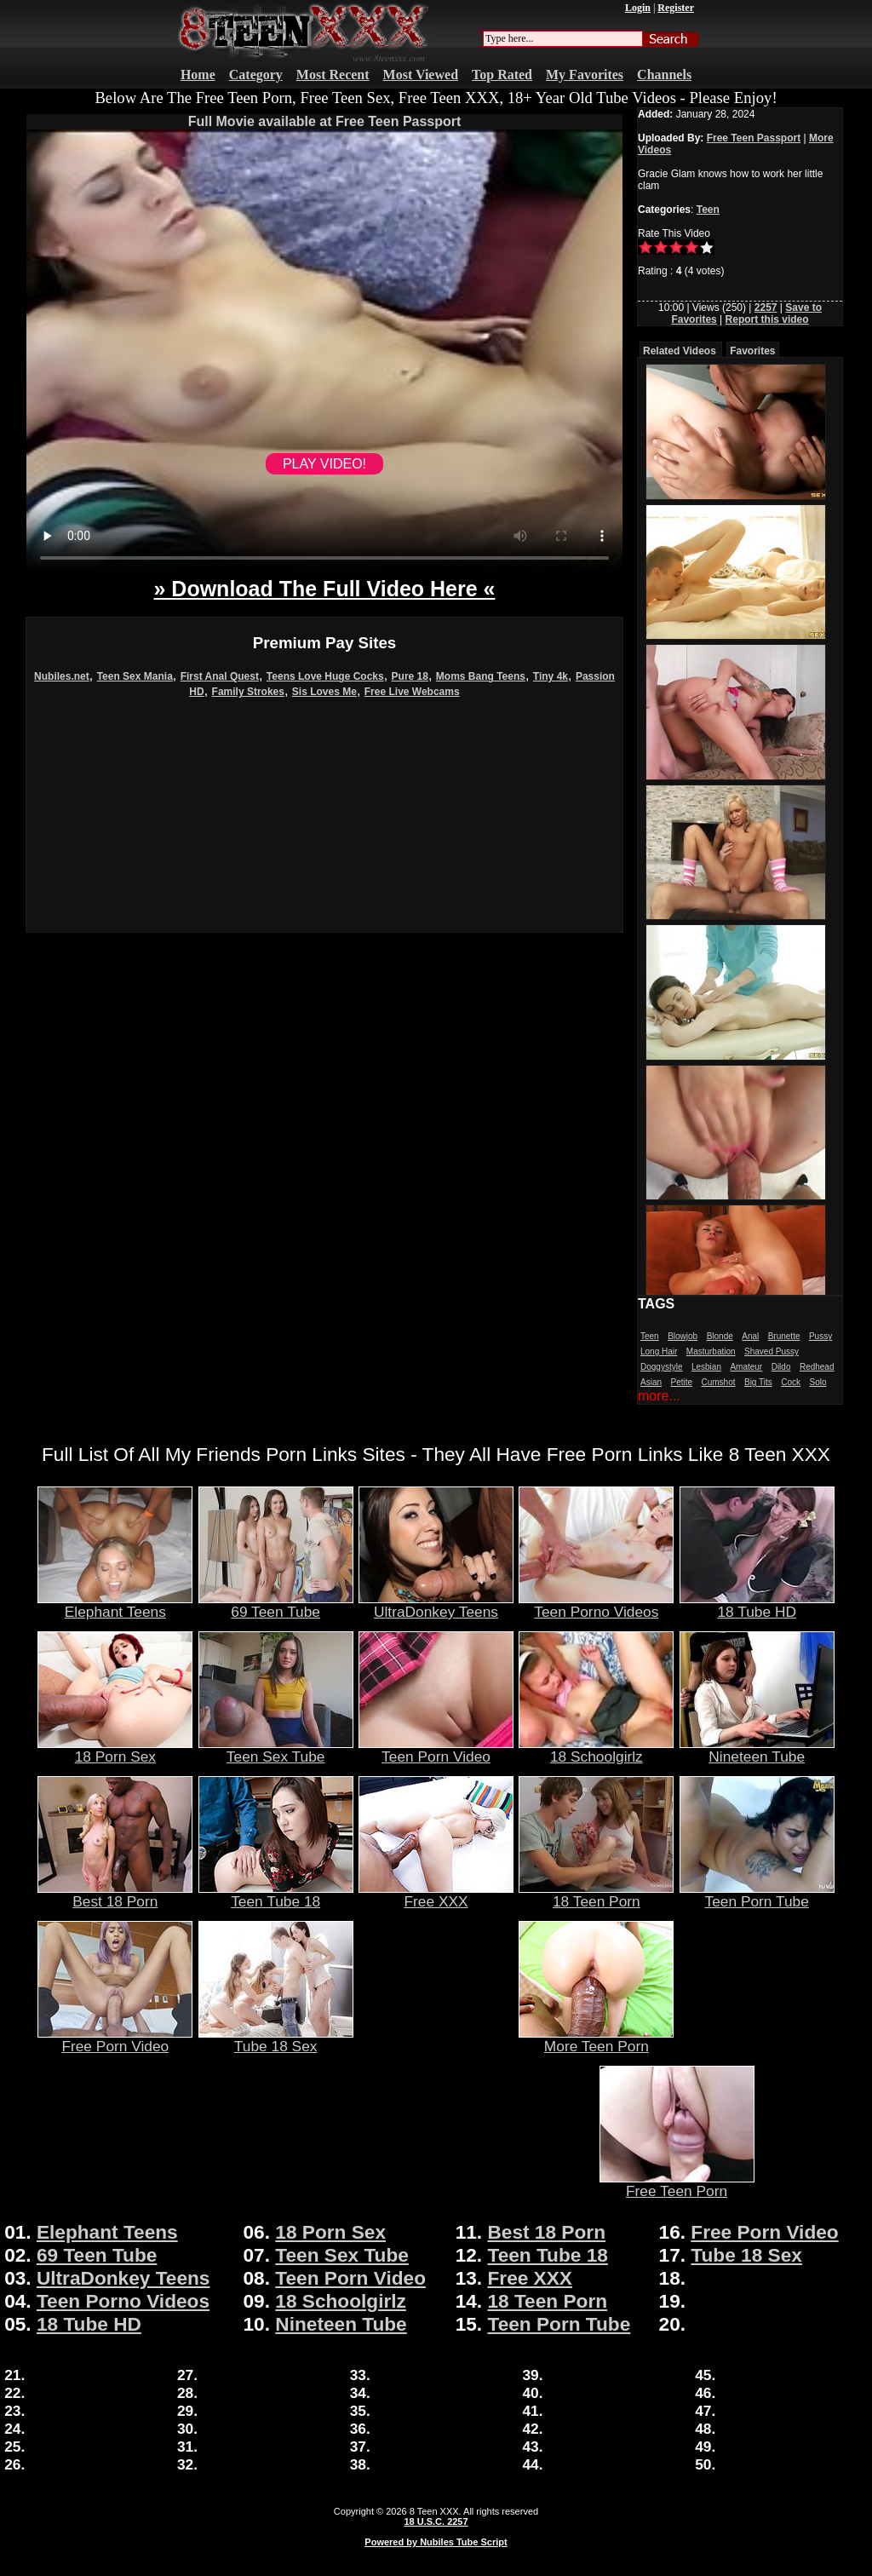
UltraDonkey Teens (436, 1605)
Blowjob (682, 1336)
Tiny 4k (550, 676)
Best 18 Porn (114, 1894)
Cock (790, 1382)
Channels (664, 74)
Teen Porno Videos (596, 1605)
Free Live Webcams (412, 692)
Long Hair (658, 1351)
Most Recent (333, 74)
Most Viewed (420, 74)
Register (675, 8)
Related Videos (679, 351)
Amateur (746, 1366)
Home (198, 74)
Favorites (752, 351)
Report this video (767, 319)
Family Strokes (248, 692)
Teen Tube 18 (275, 1894)
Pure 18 (410, 676)
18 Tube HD (757, 1605)
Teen (708, 210)
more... (659, 1396)
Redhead (817, 1366)
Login (638, 8)
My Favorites (584, 74)
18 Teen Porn (596, 1894)
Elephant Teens (114, 1605)
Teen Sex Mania (135, 676)
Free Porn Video (114, 2039)
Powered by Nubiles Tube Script (435, 2542)
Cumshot (719, 1382)
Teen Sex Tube (275, 1749)
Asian (651, 1382)
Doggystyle (661, 1366)
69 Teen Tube (275, 1605)
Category (256, 74)
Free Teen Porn (677, 2184)
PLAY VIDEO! (324, 464)
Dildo (781, 1366)
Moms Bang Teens (480, 676)
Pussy (820, 1336)
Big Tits (758, 1382)
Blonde (720, 1336)
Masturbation (711, 1351)
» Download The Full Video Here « (324, 589)
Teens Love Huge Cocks (325, 676)
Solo (817, 1382)
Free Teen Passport (753, 138)
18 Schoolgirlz (596, 1749)
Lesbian (706, 1366)
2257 (765, 307)
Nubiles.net (61, 676)
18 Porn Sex (114, 1749)
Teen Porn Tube (757, 1894)
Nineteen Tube (757, 1749)
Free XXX (436, 1894)
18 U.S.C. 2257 (436, 2521)
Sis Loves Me (324, 692)
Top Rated (502, 74)
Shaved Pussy (771, 1351)
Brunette (784, 1336)
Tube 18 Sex (275, 2039)
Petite (681, 1382)
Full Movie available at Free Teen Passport (325, 121)
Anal (750, 1336)
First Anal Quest (220, 676)
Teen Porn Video (436, 1749)
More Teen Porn (596, 2039)
